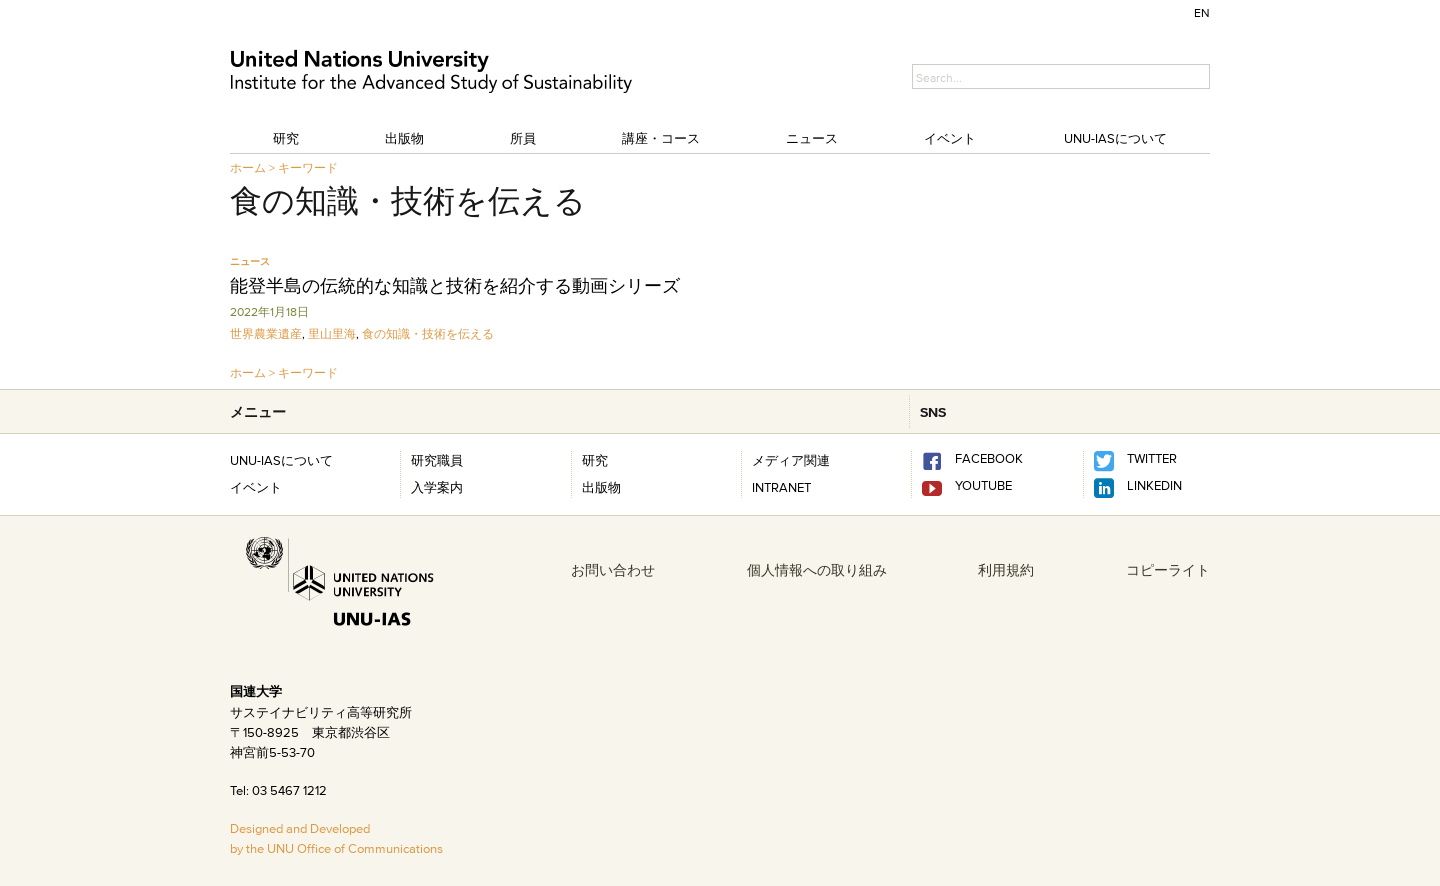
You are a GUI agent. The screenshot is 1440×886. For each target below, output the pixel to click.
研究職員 (437, 460)
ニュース (812, 138)
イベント (950, 138)
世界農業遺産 (266, 333)
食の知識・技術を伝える (428, 333)
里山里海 (332, 333)
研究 (286, 138)
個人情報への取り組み (817, 570)
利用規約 (1006, 570)
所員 (523, 138)
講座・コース (661, 138)
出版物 (404, 138)
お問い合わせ (613, 570)
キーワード (308, 167)
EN (1202, 12)
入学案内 (437, 487)
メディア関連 (791, 460)
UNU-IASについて (1115, 138)
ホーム (248, 167)
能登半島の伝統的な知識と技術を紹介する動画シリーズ (455, 286)
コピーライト (1168, 570)
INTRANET (781, 487)
